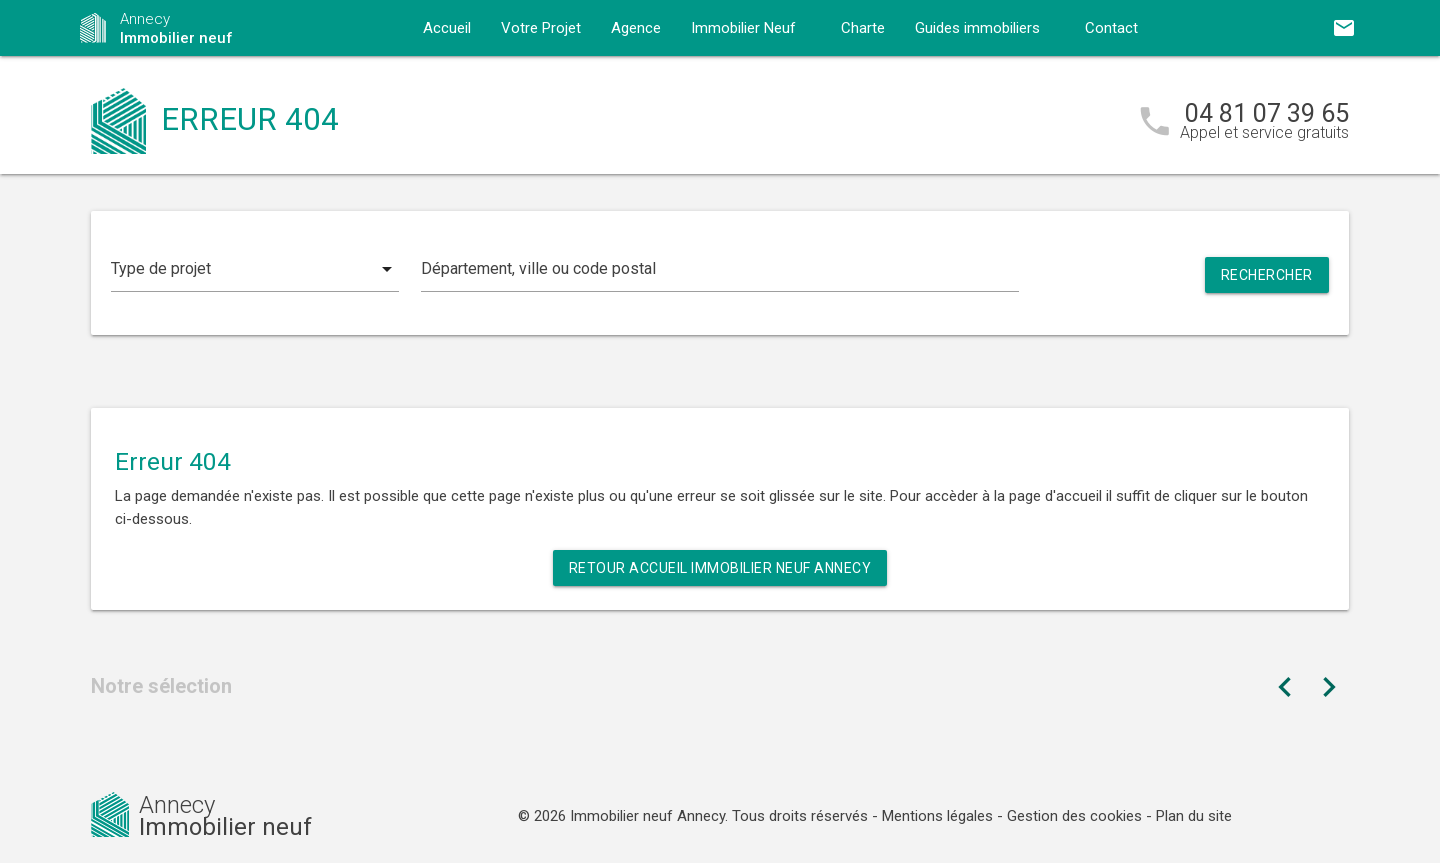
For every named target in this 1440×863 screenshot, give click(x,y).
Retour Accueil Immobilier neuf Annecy (720, 568)
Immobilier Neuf (743, 28)
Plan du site (1194, 816)
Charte (863, 28)
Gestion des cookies (1074, 816)
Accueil (447, 28)
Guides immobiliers (977, 28)
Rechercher (1267, 275)
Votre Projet (541, 28)
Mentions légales (937, 816)
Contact (1111, 28)
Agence (636, 28)
